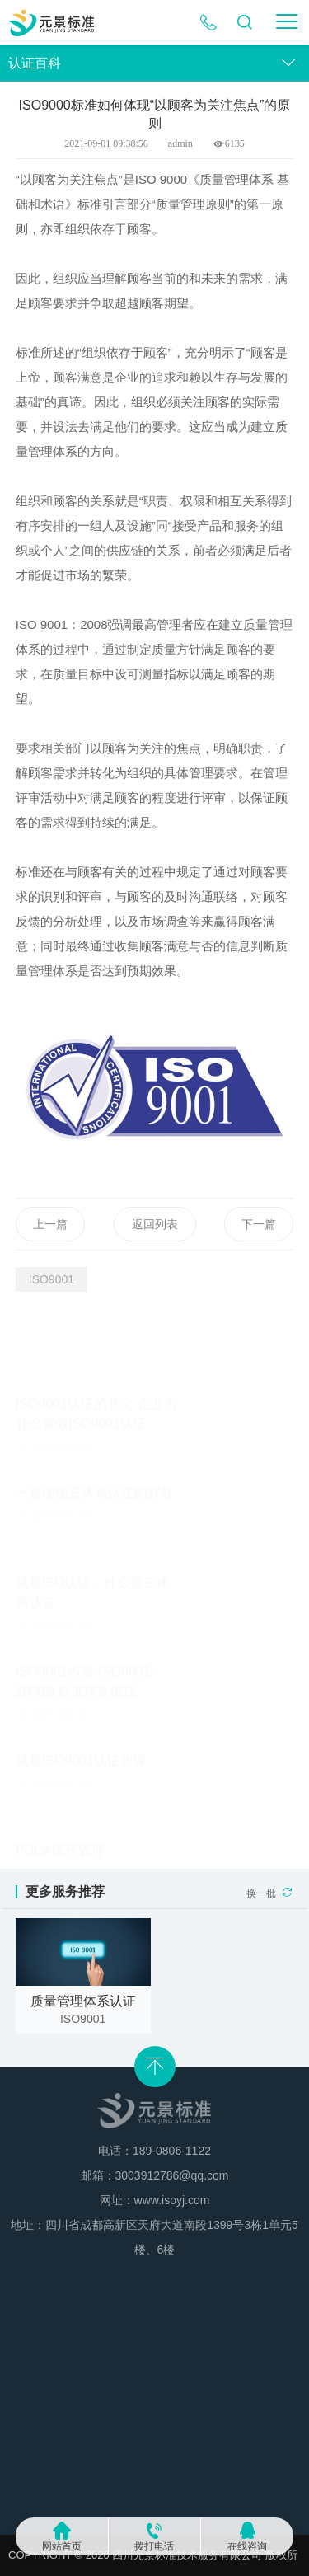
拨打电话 (154, 2546)
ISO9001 (51, 1279)
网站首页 (62, 2546)
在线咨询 (247, 2546)
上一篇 (50, 1247)
